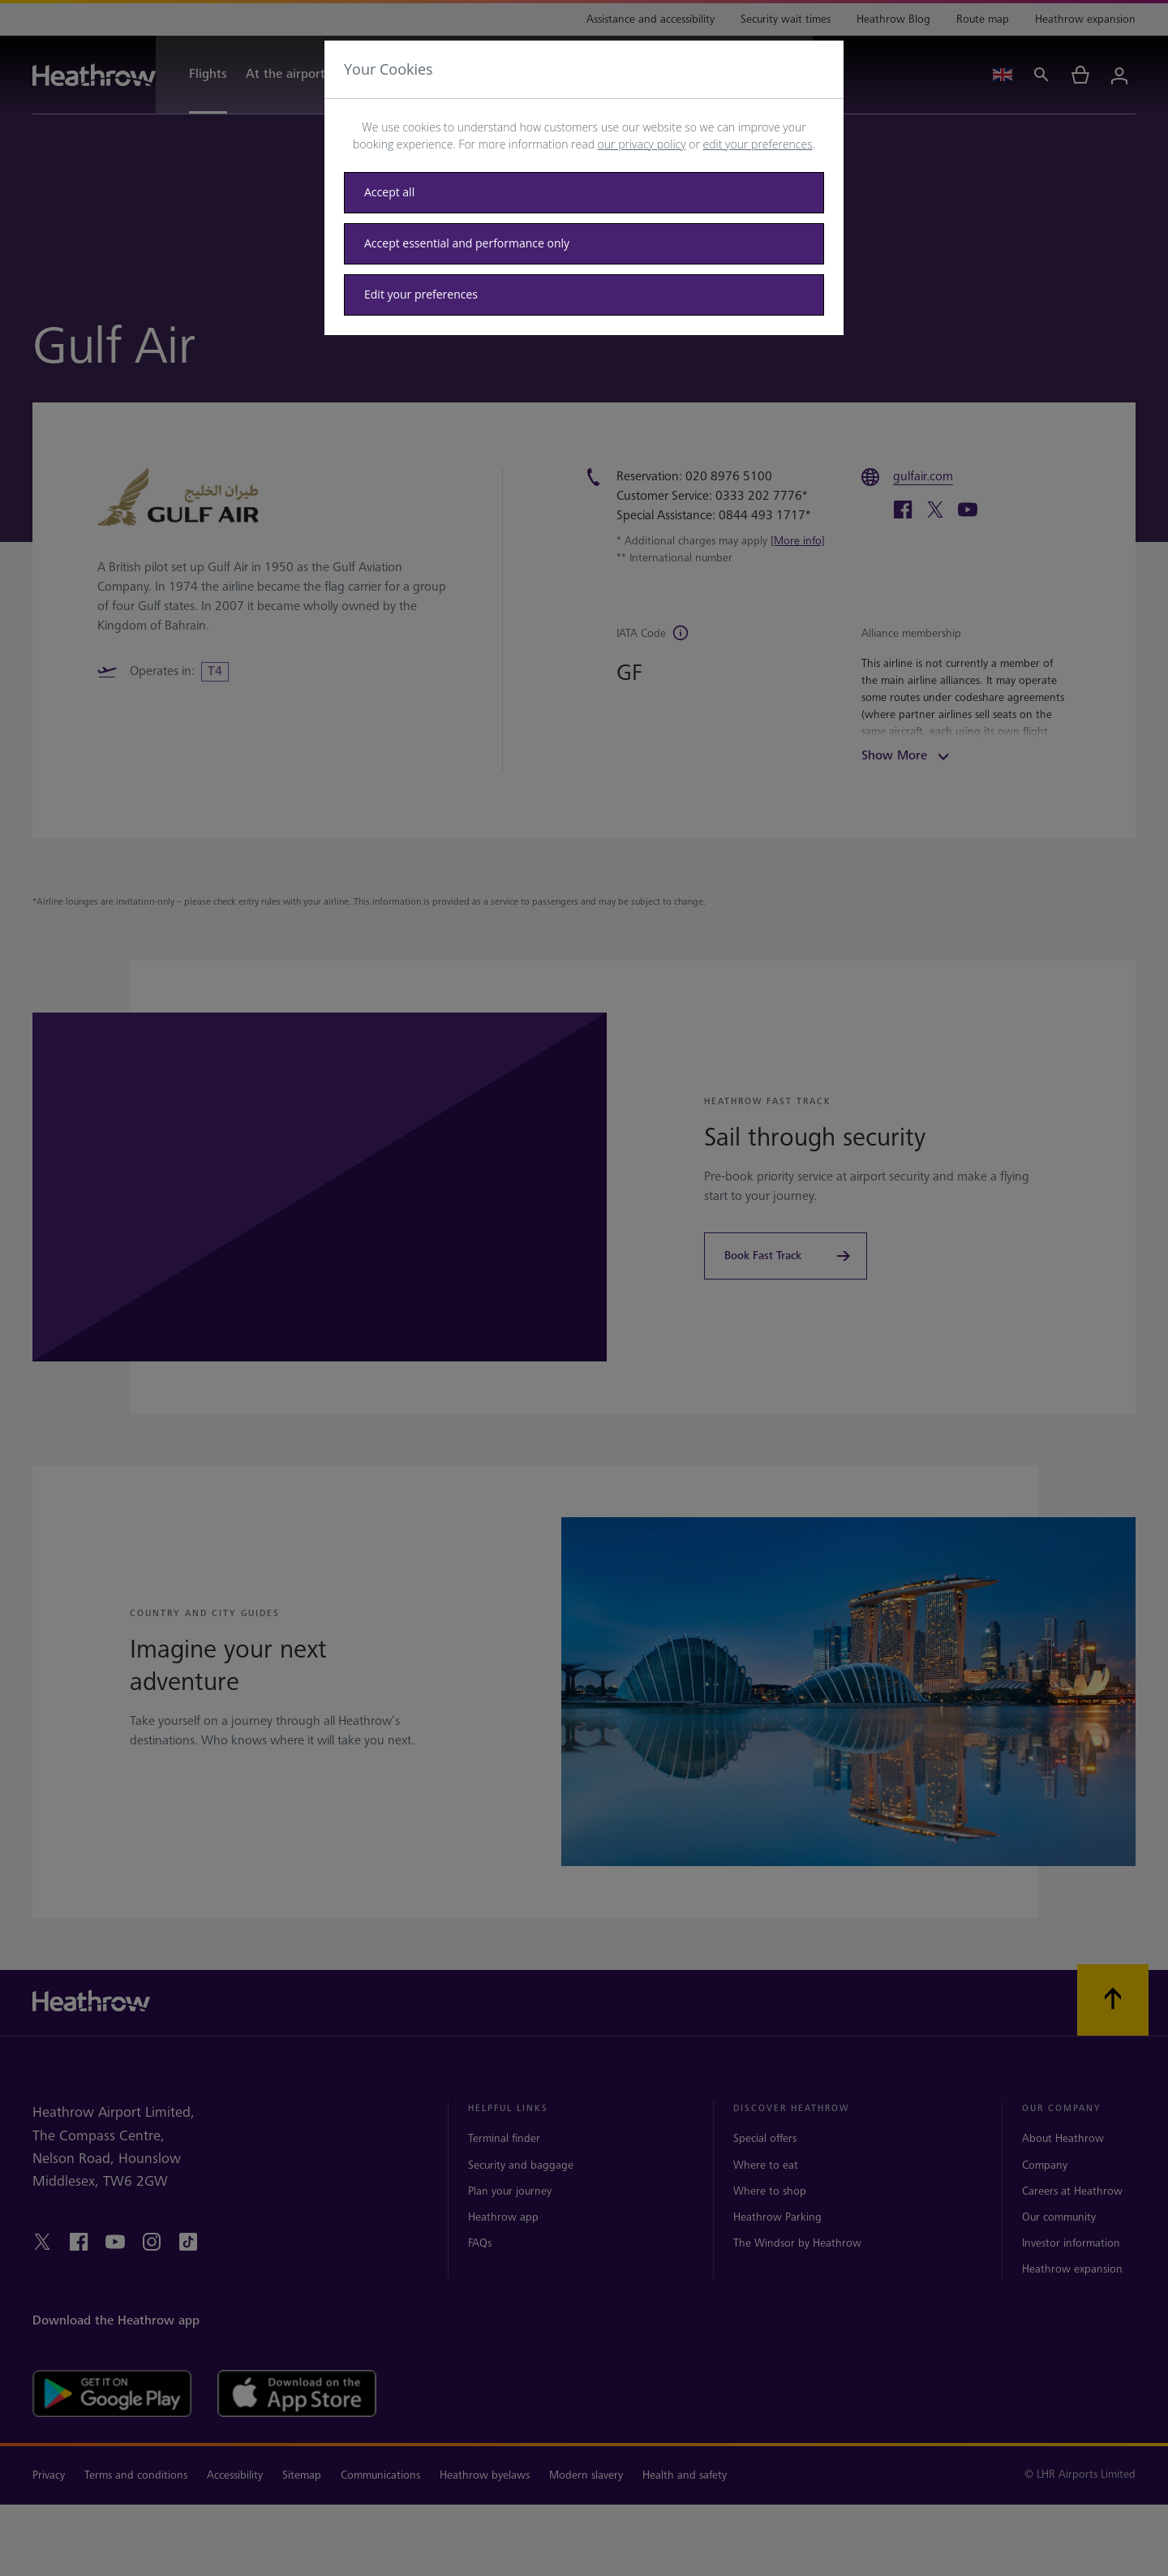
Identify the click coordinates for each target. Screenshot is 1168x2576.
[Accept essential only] (584, 243)
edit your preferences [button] (758, 144)
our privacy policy (642, 144)
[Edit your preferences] (584, 295)
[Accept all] (584, 192)
